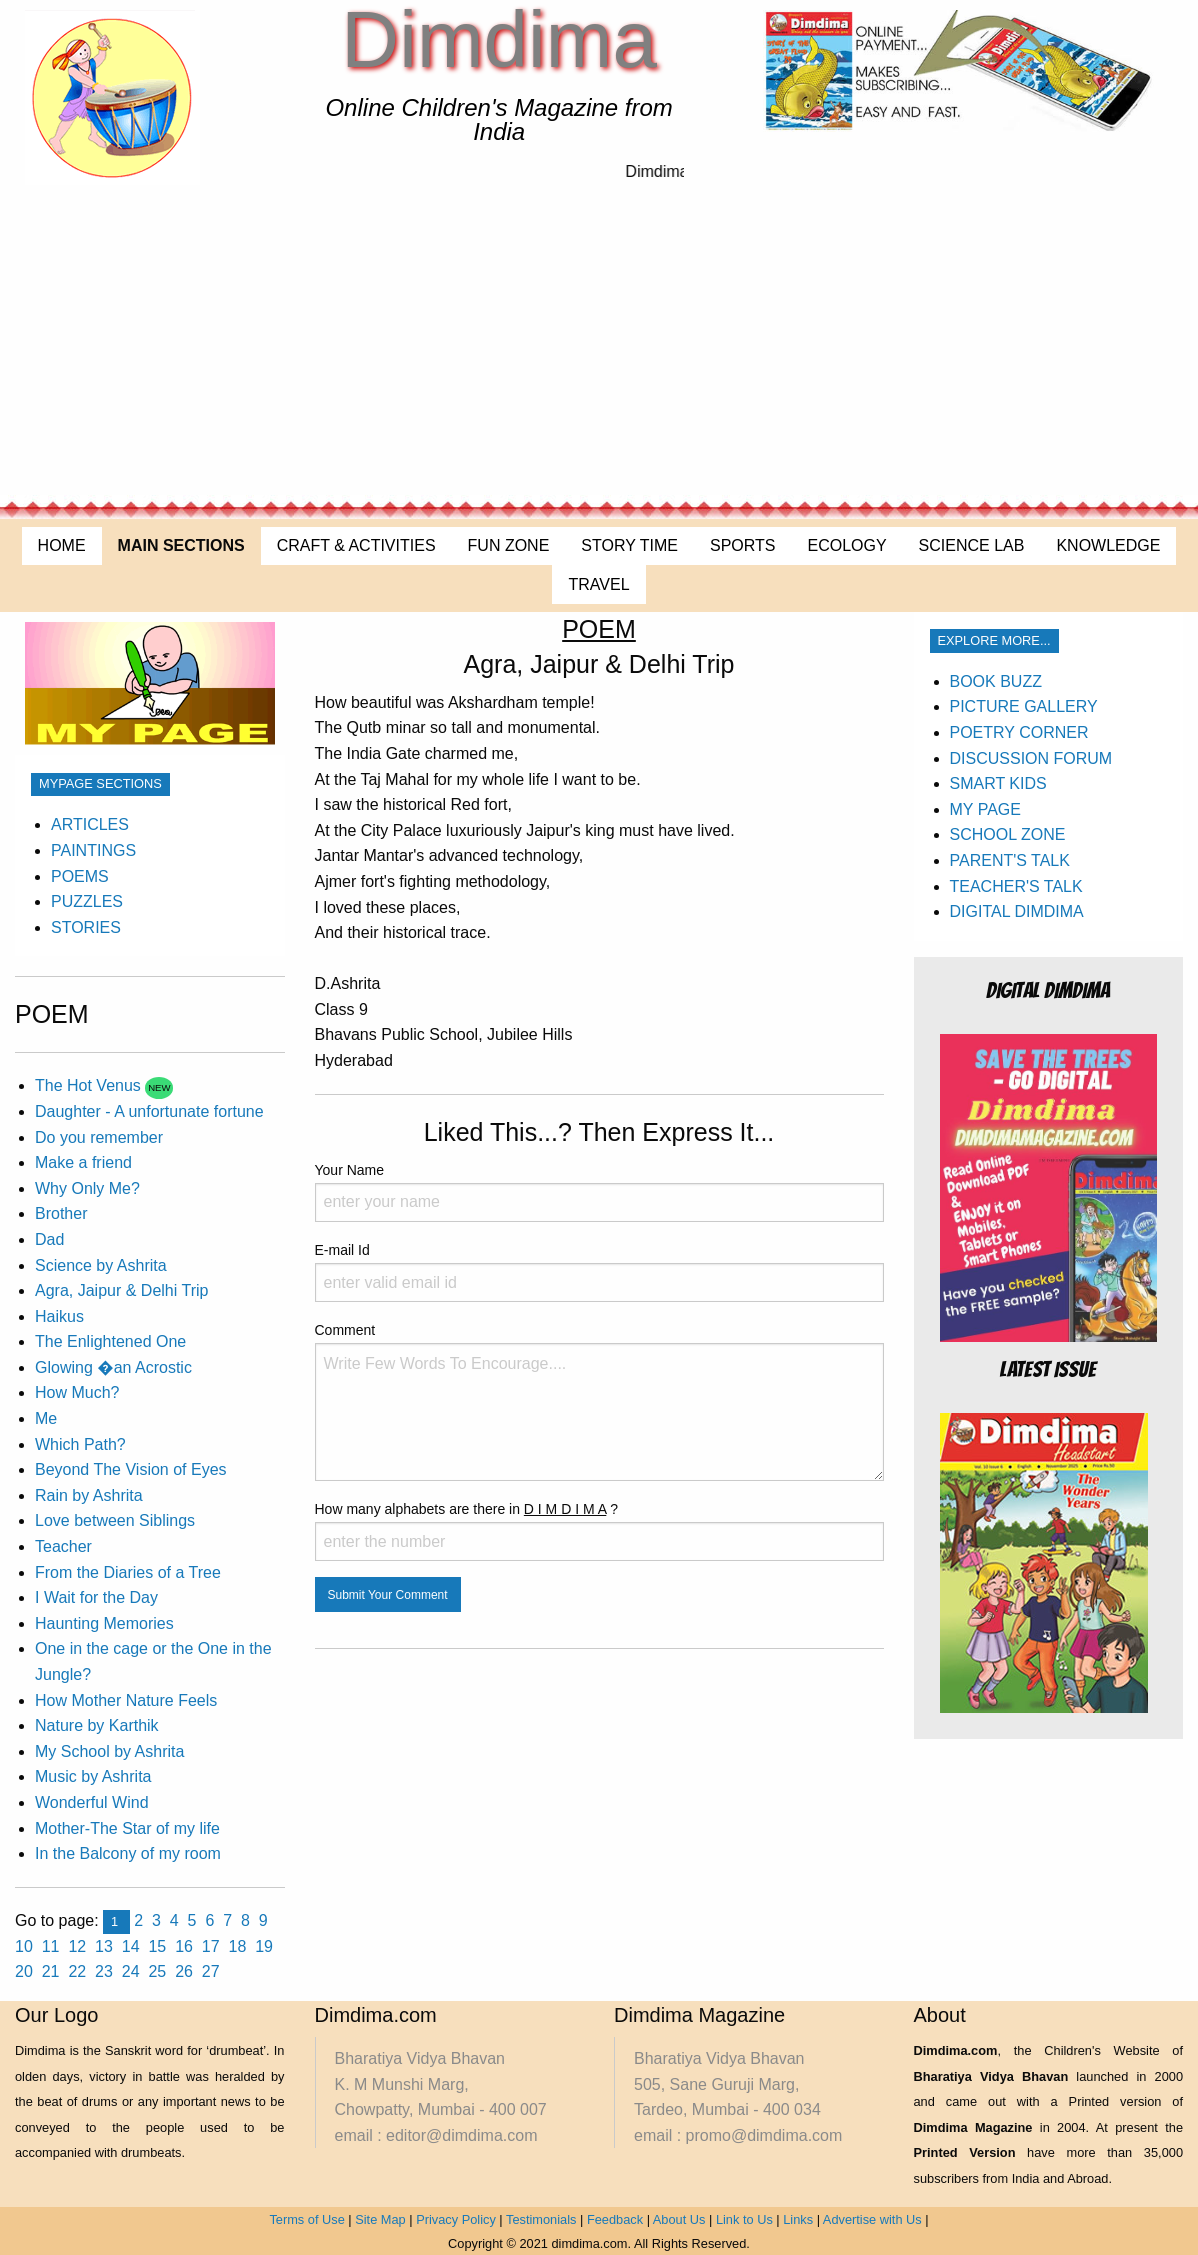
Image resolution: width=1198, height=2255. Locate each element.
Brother (61, 1213)
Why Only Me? (87, 1188)
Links (798, 2219)
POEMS (80, 876)
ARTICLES (90, 824)
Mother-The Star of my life (127, 1828)
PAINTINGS (93, 850)
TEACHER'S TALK (1016, 886)
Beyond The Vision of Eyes (131, 1469)
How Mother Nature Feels (126, 1700)
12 (77, 1946)
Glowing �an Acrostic (113, 1367)
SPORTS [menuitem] (743, 545)
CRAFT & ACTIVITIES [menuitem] (356, 545)
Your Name (599, 1192)
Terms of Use (306, 2219)
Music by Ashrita (93, 1776)
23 (104, 1971)
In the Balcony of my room (128, 1853)
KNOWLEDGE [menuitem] (1108, 545)
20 (24, 1971)
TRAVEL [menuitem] (598, 584)
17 (211, 1946)
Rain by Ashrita (89, 1495)
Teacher (63, 1546)
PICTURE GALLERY (1024, 706)
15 (157, 1946)
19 (264, 1946)
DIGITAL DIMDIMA (1017, 911)
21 (51, 1971)
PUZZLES (87, 901)
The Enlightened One (110, 1341)
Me (46, 1418)
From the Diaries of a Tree (128, 1572)
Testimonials (541, 2219)
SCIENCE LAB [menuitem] (972, 545)
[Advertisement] (599, 345)
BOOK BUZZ (996, 681)
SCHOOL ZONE (1008, 834)
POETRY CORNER (1019, 732)
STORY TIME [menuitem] (629, 545)
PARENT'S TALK (1010, 860)
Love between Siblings (115, 1520)
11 (51, 1946)
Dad (49, 1239)
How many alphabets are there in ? (599, 1531)
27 (211, 1971)
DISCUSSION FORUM (1031, 758)
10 (24, 1946)
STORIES (86, 927)
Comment (599, 1401)
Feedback (615, 2219)
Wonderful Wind (92, 1802)
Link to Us (744, 2219)
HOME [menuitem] (62, 545)
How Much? (77, 1392)
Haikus (59, 1316)
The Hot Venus (90, 1085)
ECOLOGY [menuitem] (846, 545)
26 (184, 1971)
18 (238, 1946)
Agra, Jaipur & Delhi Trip (121, 1290)
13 (104, 1946)
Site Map (380, 2219)
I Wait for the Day (96, 1597)
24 (131, 1971)
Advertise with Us (872, 2219)
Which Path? (80, 1444)
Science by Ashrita (101, 1265)
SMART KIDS (998, 783)
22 (77, 1971)
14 (131, 1946)
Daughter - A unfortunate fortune (149, 1111)
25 (157, 1971)
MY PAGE (985, 809)
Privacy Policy (456, 2219)
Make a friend (83, 1162)
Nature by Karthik (97, 1725)
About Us (679, 2219)
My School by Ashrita (109, 1751)
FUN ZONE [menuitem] (509, 545)
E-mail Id (599, 1272)
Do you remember (99, 1137)
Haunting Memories (104, 1623)
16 (184, 1946)
